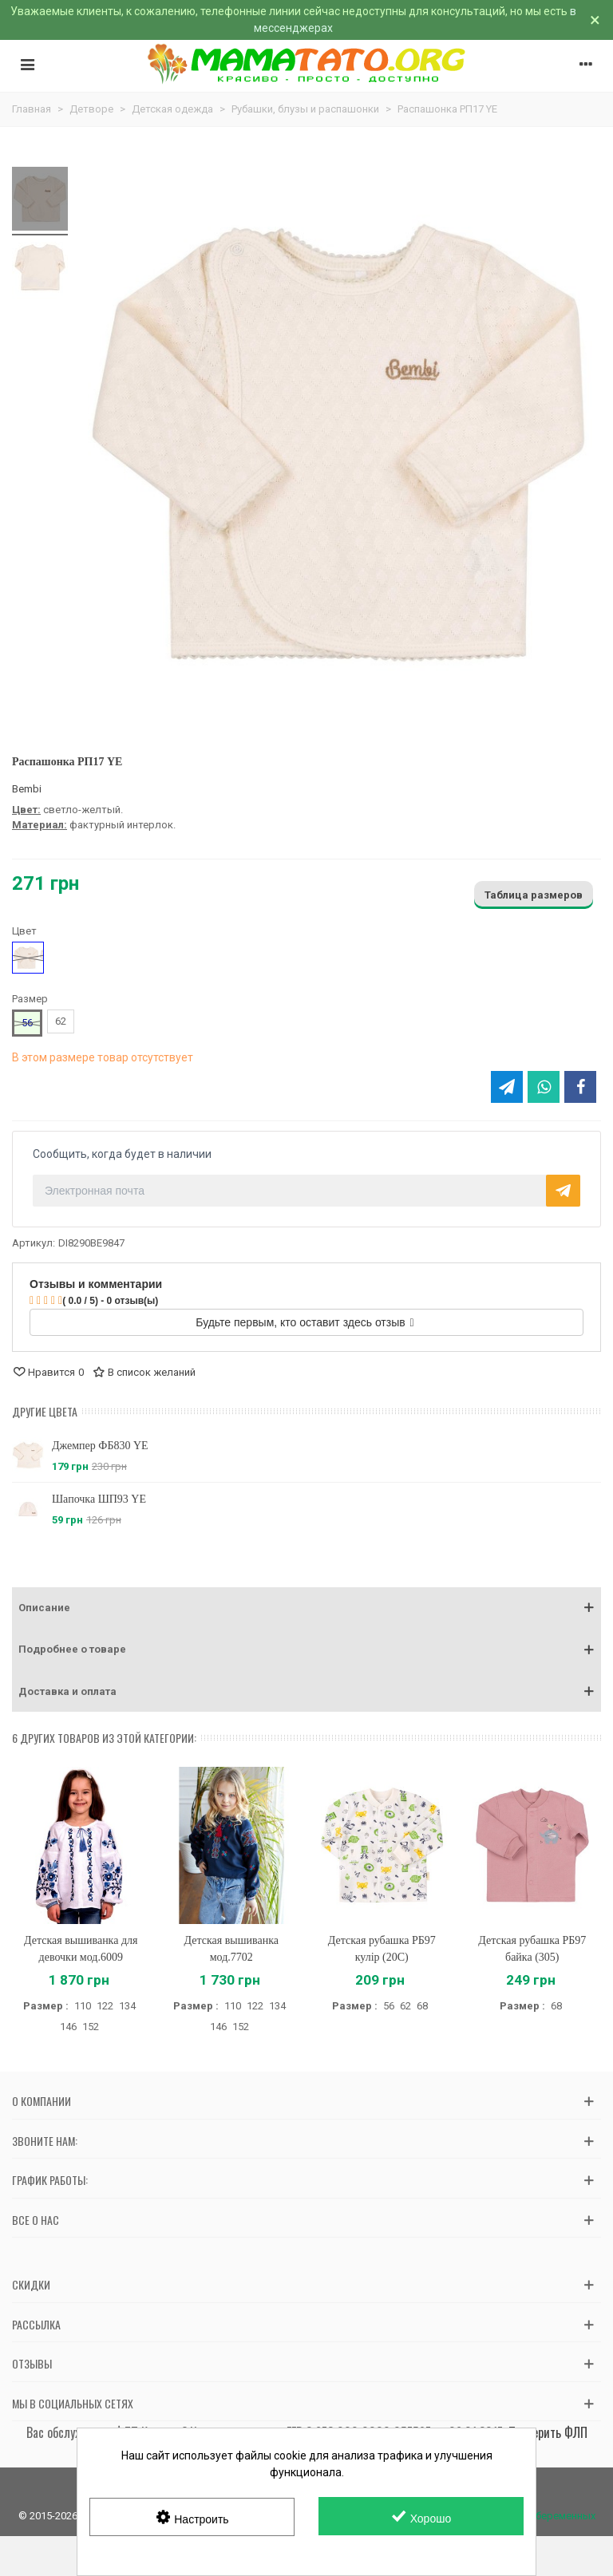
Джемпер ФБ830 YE (100, 1446)
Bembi (27, 789)
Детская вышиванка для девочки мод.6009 (80, 1948)
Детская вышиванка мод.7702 (231, 1948)
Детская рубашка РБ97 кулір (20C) (382, 1948)
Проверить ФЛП (547, 2432)
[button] (306, 1608)
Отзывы (32, 2363)
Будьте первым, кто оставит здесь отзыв (304, 1322)
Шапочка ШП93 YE (99, 1499)
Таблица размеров (533, 895)
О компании (41, 2100)
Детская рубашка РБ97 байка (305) (532, 1948)
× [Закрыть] (595, 20)
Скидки (31, 2284)
